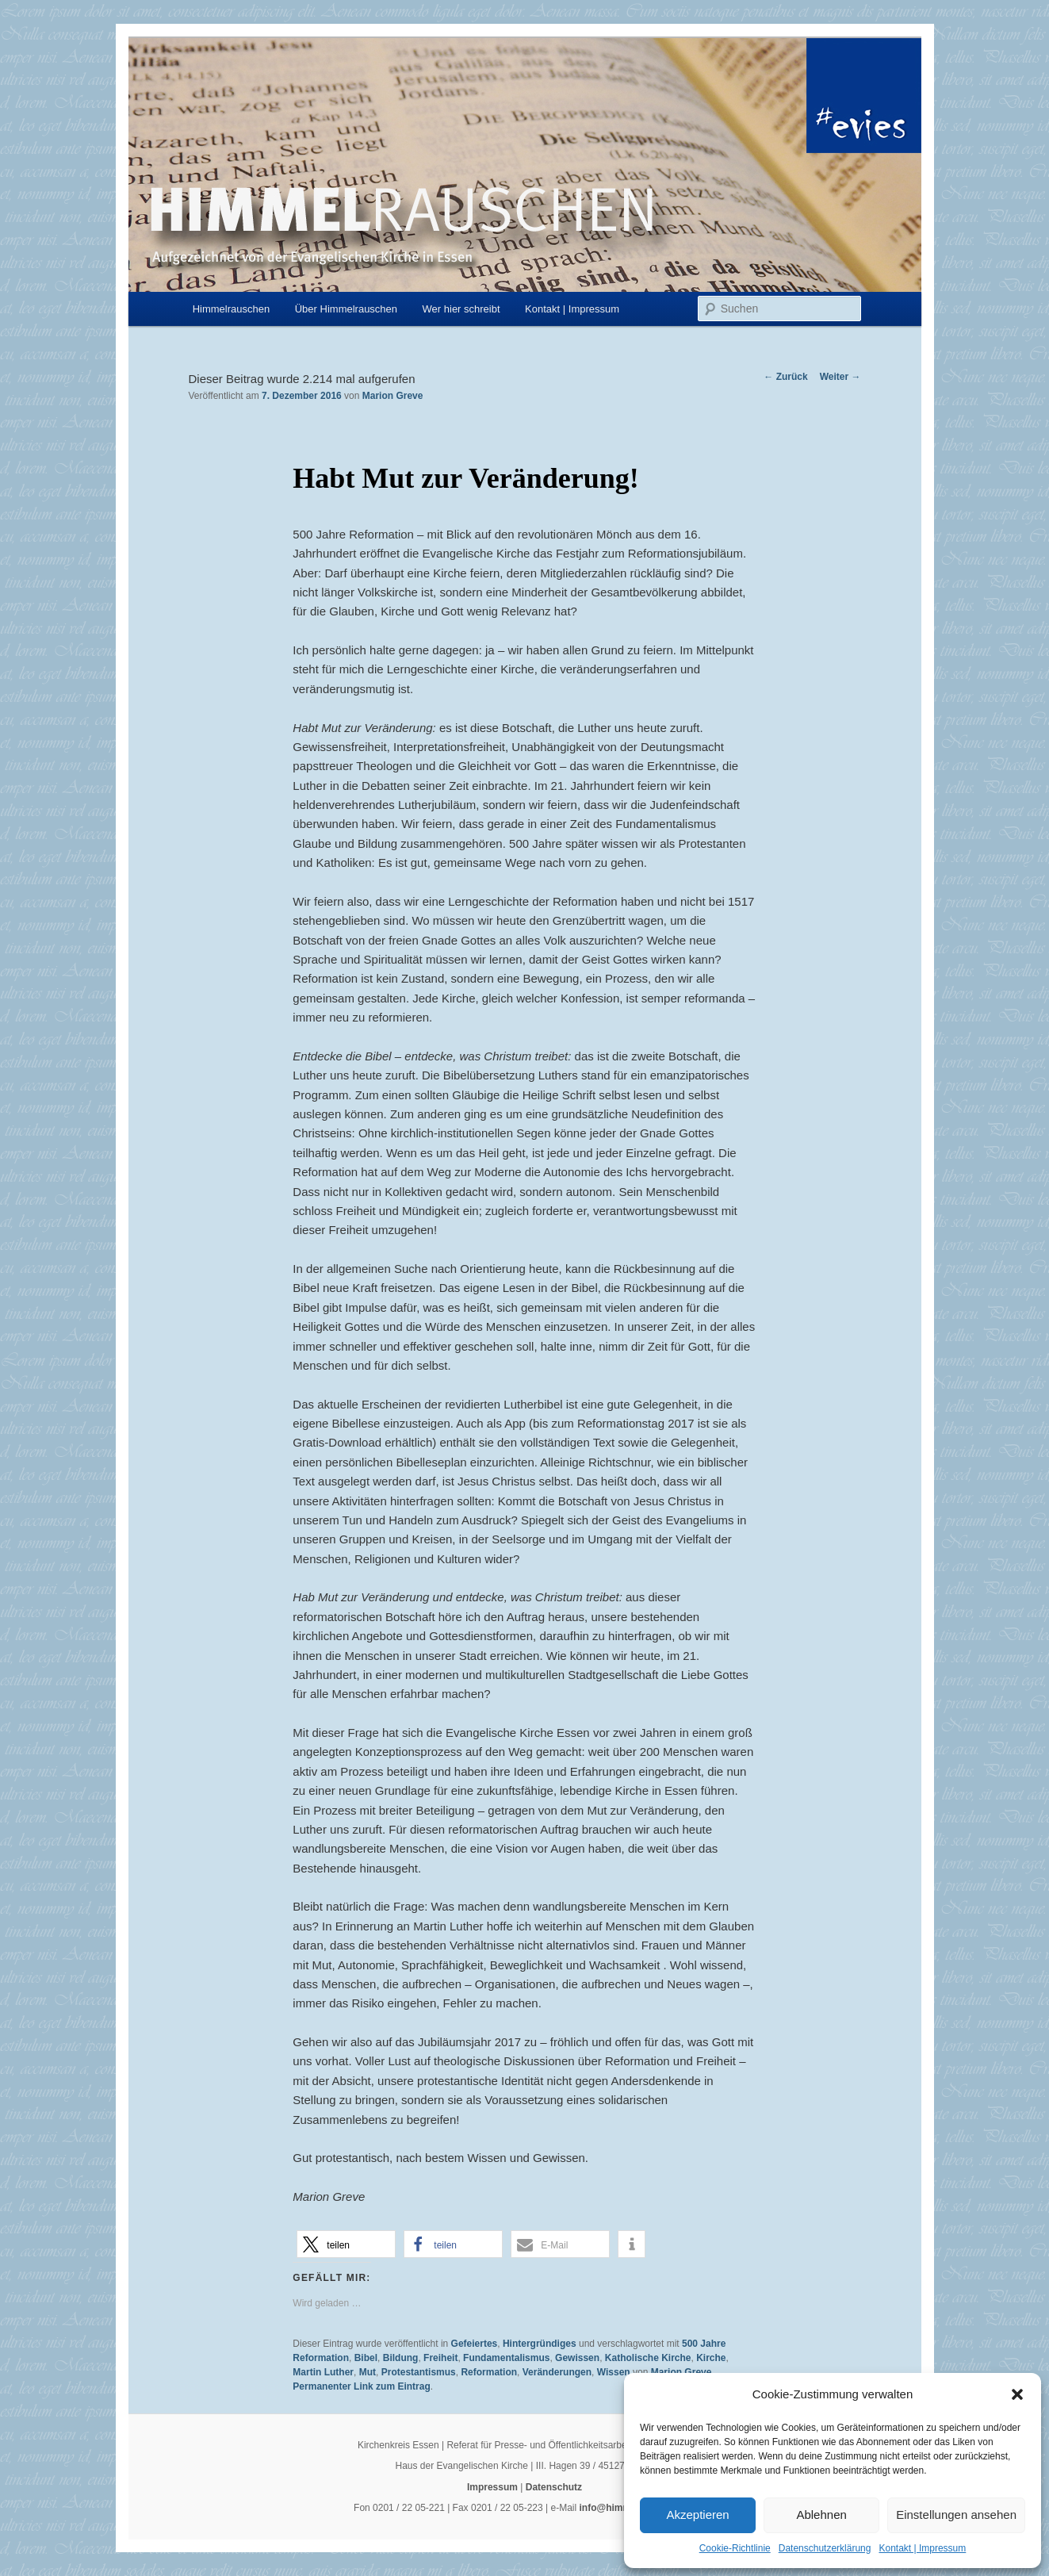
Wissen (613, 2372)
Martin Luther (323, 2372)
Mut (367, 2372)
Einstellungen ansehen (956, 2514)
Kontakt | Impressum (922, 2548)
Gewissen (577, 2357)
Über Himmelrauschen (346, 309)
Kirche (710, 2357)
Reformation (489, 2372)
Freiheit (440, 2357)
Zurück (785, 376)
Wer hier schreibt (461, 309)
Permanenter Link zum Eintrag (361, 2386)
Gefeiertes (474, 2343)
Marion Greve (392, 395)
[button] (1017, 2394)
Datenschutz (554, 2487)
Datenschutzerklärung (825, 2548)
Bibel (365, 2357)
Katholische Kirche (648, 2357)
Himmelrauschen (231, 309)
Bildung (401, 2357)
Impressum (492, 2487)
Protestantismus (418, 2372)
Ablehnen (821, 2514)
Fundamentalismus (506, 2357)
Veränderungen (557, 2372)
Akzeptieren (697, 2514)
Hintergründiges (539, 2343)
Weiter (840, 376)
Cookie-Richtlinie (735, 2548)
